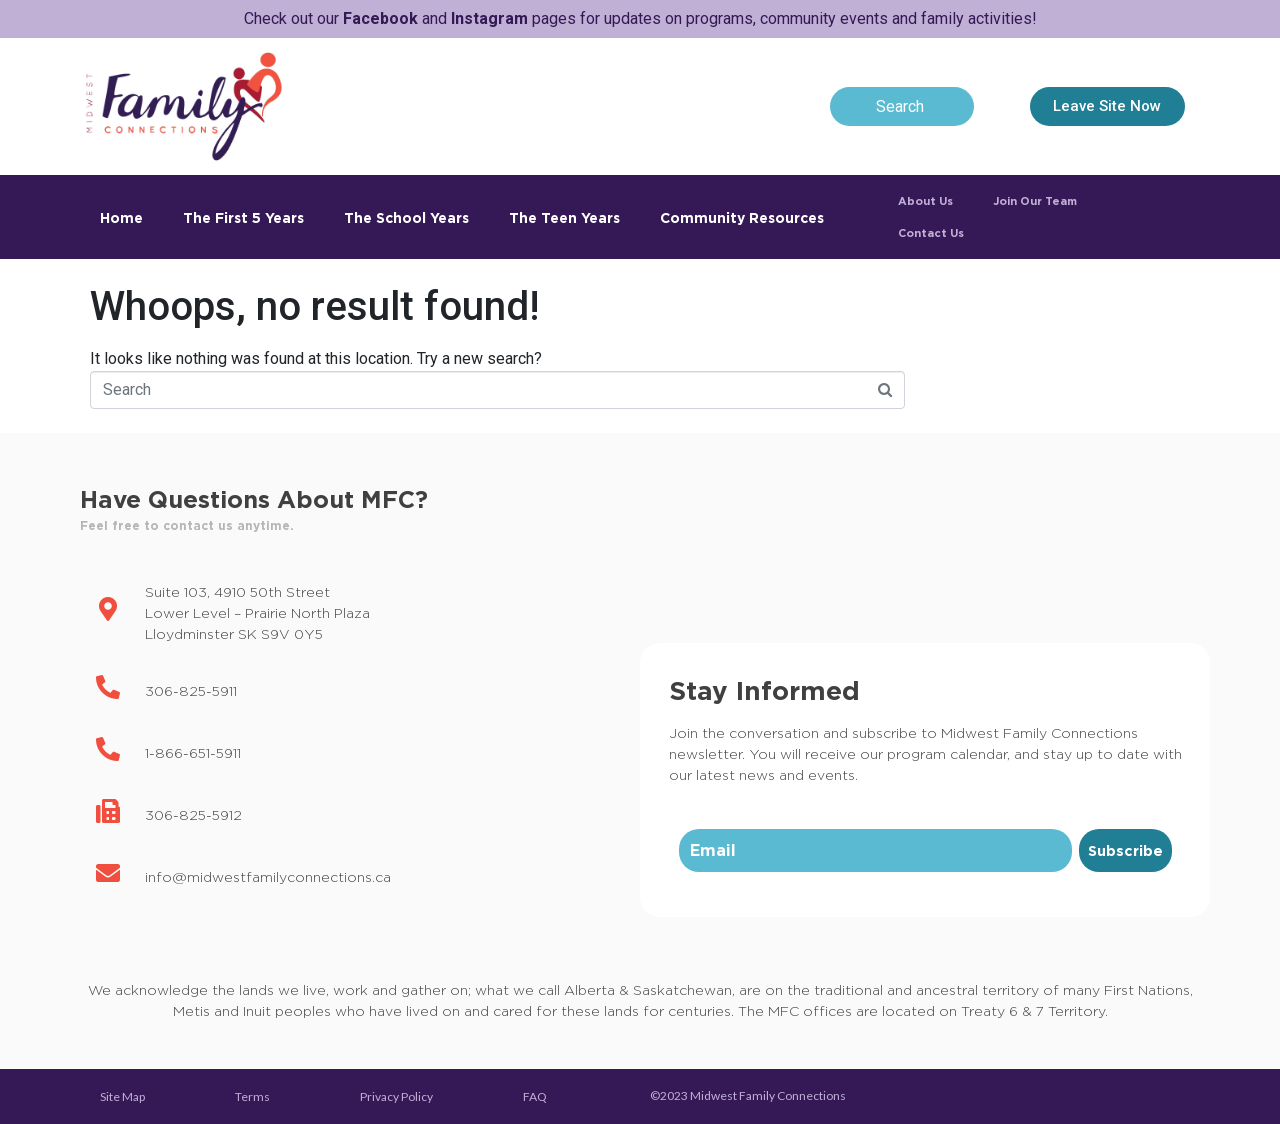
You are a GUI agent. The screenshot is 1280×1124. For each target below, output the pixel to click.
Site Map (122, 1096)
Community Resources (742, 217)
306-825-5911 (191, 690)
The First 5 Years (243, 217)
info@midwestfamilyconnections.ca (268, 876)
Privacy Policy (396, 1096)
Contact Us (931, 233)
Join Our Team (1035, 201)
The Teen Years (564, 217)
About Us (925, 201)
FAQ (535, 1096)
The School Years (406, 217)
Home (121, 217)
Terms (252, 1096)
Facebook (380, 18)
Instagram (489, 18)
